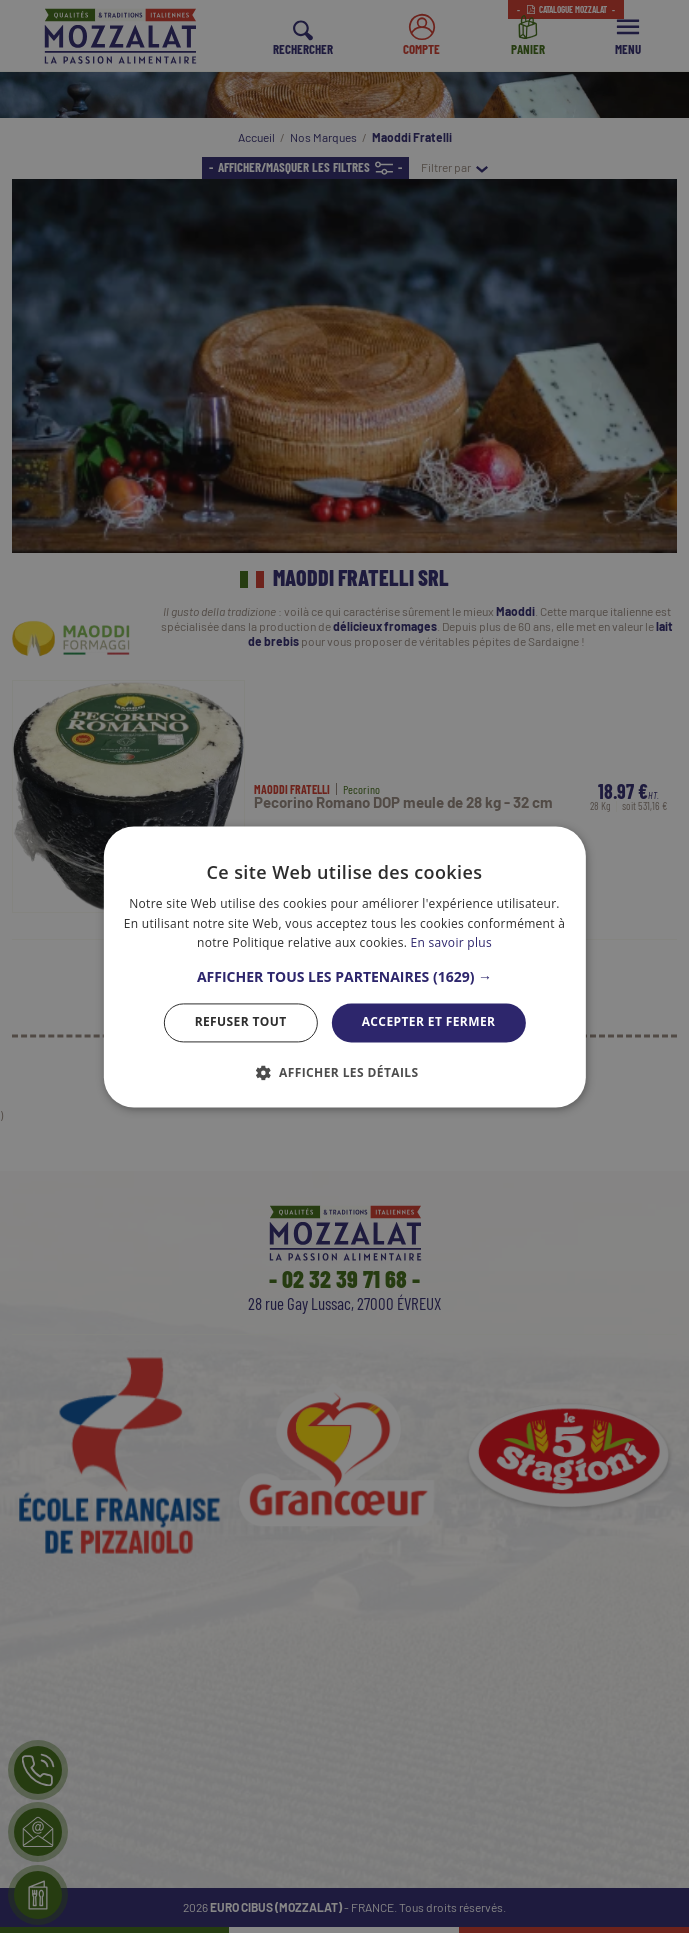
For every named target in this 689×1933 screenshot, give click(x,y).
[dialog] (344, 966)
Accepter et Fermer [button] (429, 1022)
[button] (344, 978)
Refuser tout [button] (241, 1022)
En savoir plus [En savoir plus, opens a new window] (451, 943)
